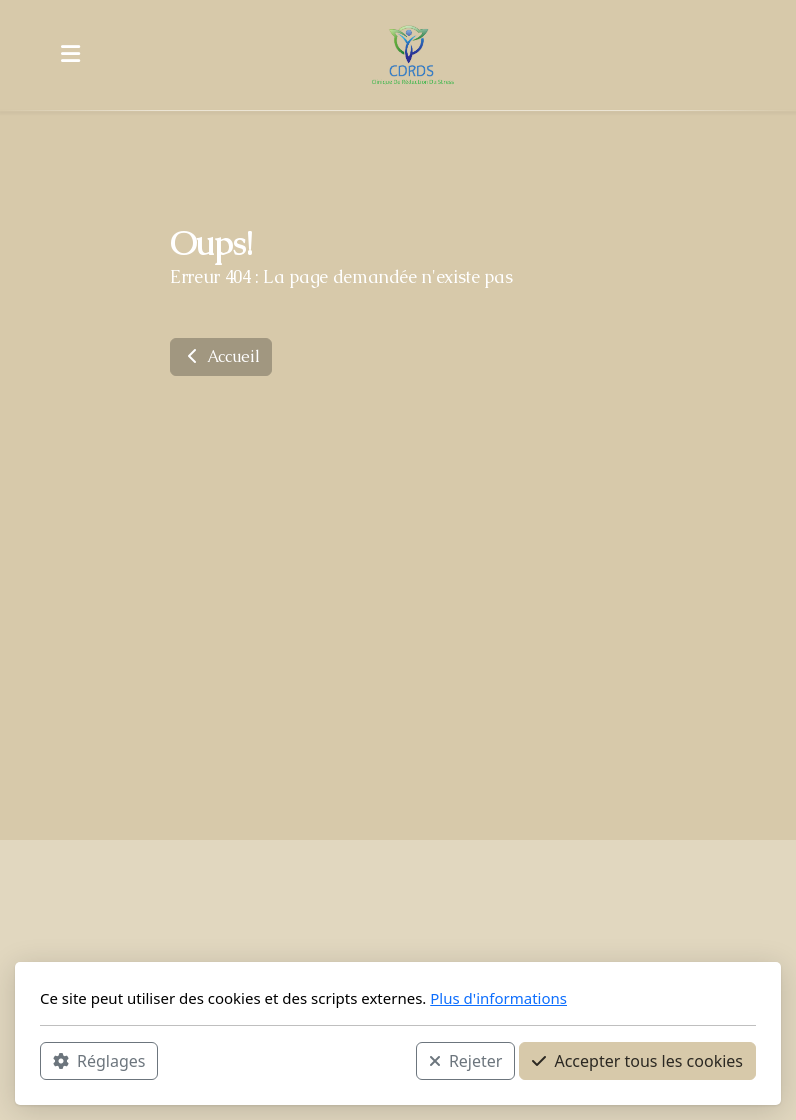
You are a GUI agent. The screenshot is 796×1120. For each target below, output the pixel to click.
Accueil (221, 356)
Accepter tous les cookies (637, 1061)
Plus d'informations (498, 998)
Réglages (99, 1061)
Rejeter (466, 1061)
